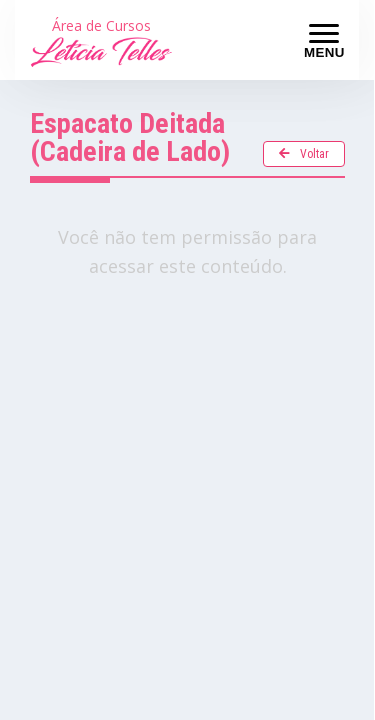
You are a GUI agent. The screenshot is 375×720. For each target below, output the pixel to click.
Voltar (304, 154)
